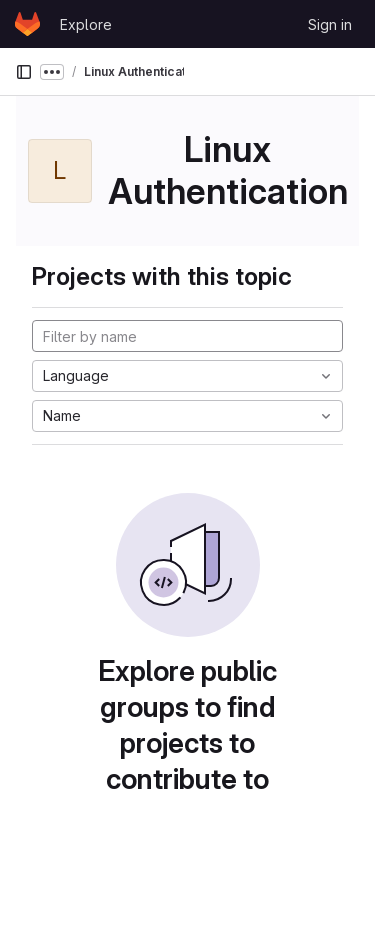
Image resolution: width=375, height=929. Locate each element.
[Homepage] (27, 24)
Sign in (330, 24)
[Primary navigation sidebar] (24, 72)
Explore (86, 24)
